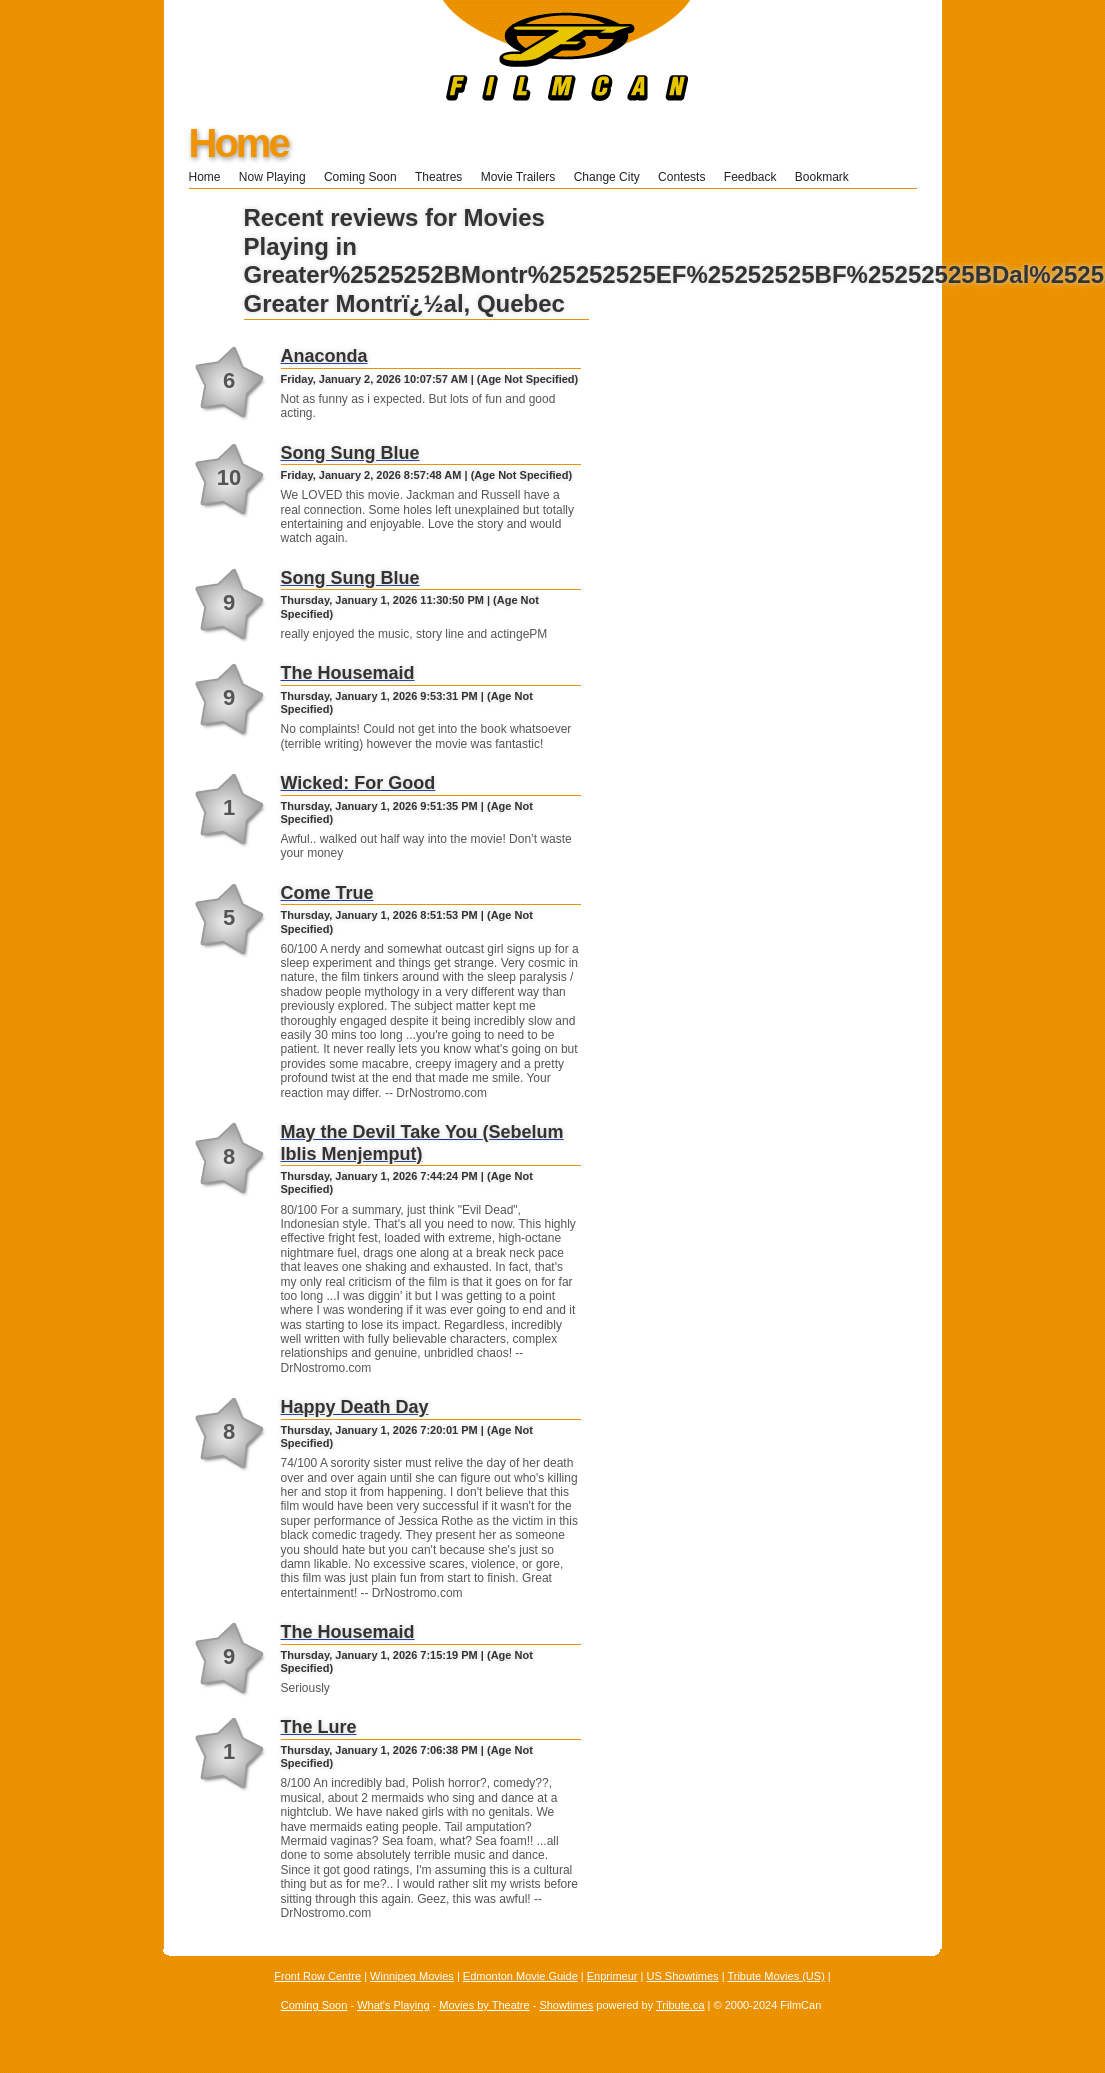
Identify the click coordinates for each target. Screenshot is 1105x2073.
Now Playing (272, 177)
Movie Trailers (518, 177)
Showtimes (566, 2005)
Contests (681, 177)
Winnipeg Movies (412, 1976)
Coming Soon (360, 177)
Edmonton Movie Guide (520, 1976)
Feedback (750, 177)
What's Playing (393, 2005)
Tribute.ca (680, 2005)
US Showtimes (682, 1976)
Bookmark (828, 177)
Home (238, 143)
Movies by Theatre (484, 2005)
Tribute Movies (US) (775, 1976)
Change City (607, 177)
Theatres (438, 177)
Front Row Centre (317, 1976)
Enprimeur (612, 1976)
